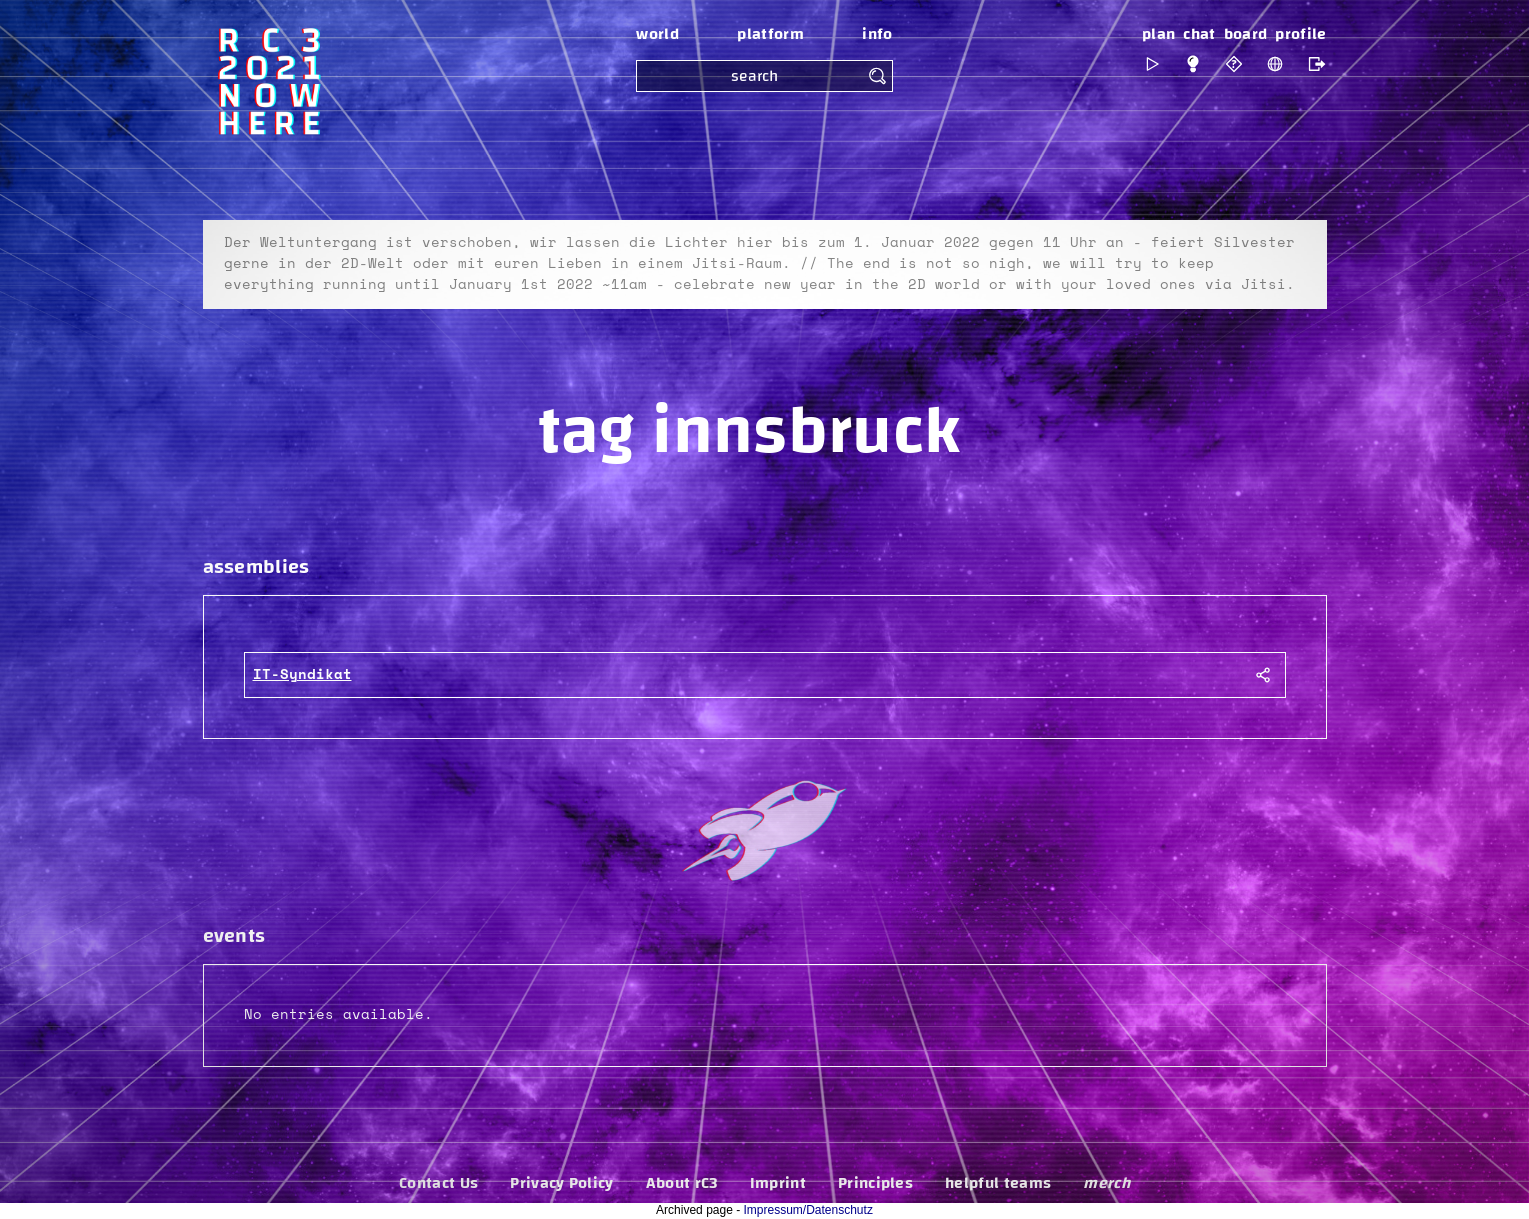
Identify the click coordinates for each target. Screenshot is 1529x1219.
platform (770, 34)
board (1246, 34)
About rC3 (682, 1183)
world (657, 34)
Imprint (778, 1183)
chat (1199, 34)
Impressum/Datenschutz (808, 1210)
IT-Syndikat (302, 675)
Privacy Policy (561, 1183)
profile (1300, 34)
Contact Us (438, 1183)
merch (1106, 1183)
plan (1158, 34)
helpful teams (998, 1183)
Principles (875, 1183)
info (877, 34)
